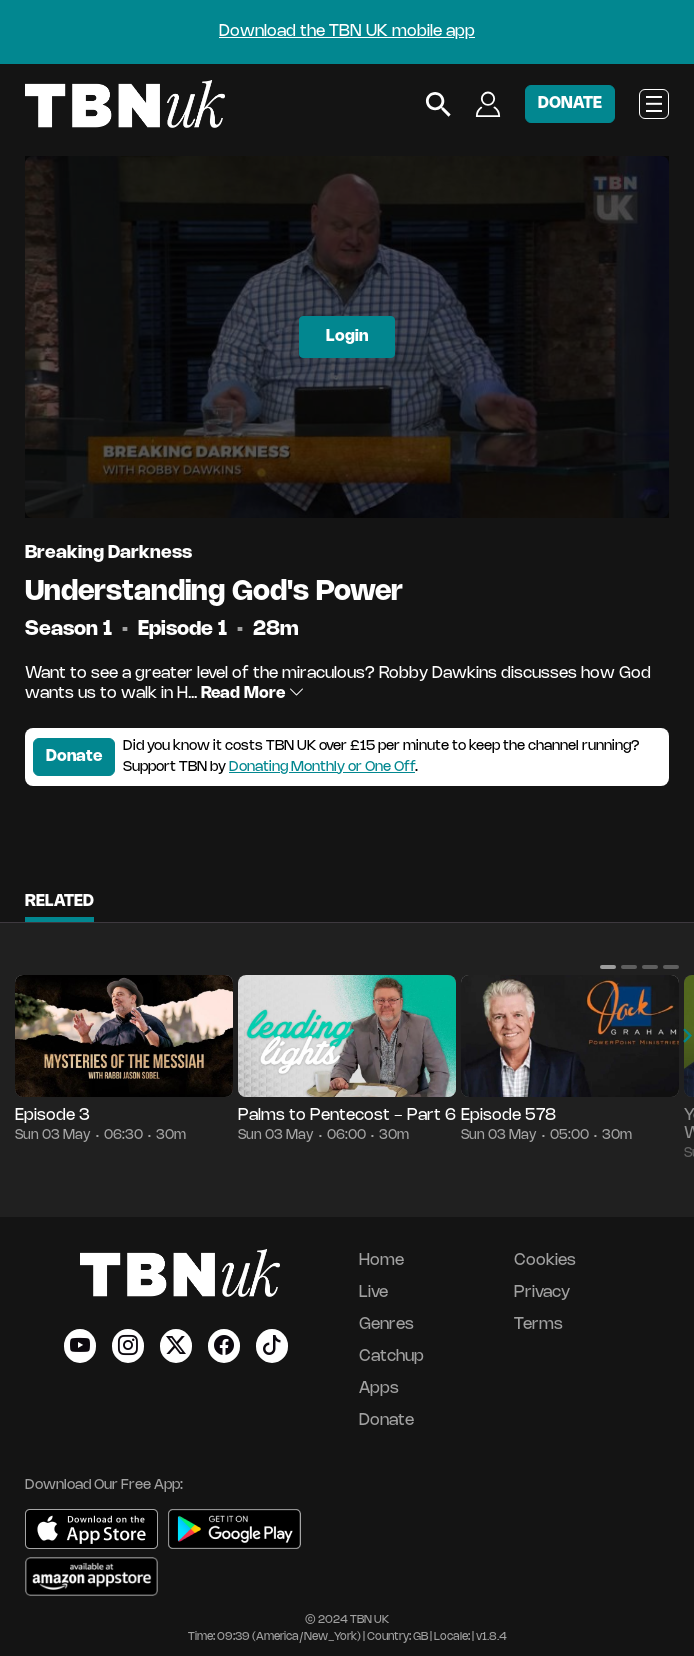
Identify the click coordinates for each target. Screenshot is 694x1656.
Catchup (391, 1356)
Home (381, 1260)
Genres (386, 1324)
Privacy (542, 1292)
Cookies (545, 1260)
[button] (608, 967)
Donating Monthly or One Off (322, 767)
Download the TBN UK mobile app (347, 31)
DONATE (570, 103)
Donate (74, 756)
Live (373, 1292)
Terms (538, 1324)
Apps (379, 1388)
